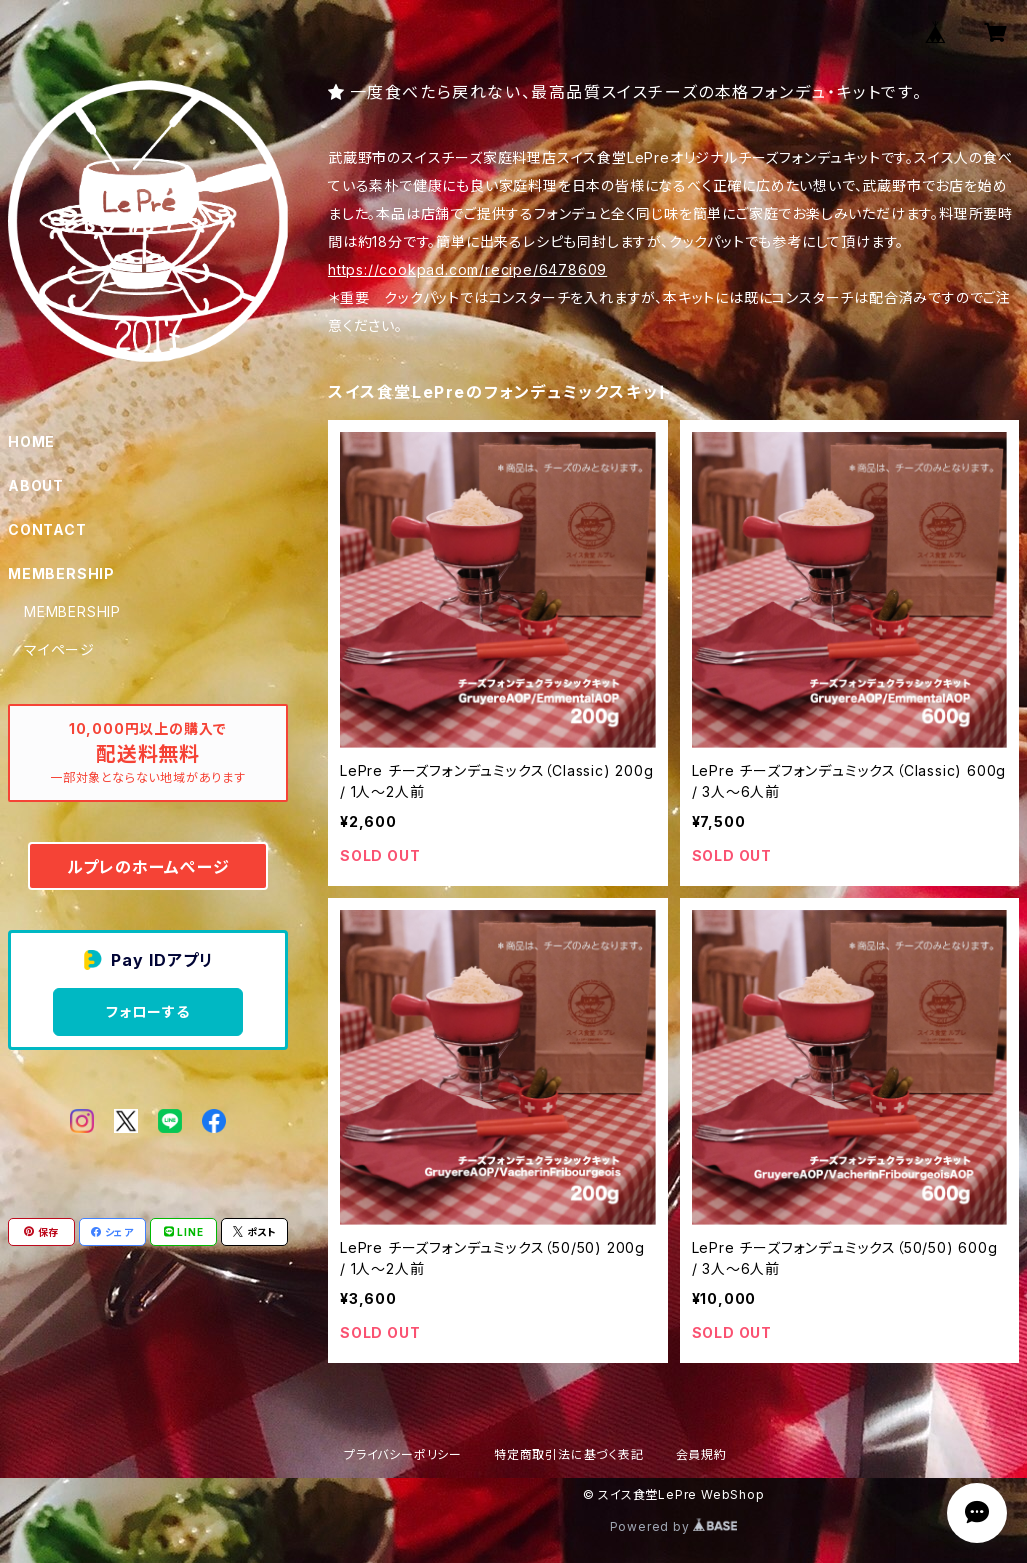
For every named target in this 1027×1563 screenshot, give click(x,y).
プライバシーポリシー (403, 1454)
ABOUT (36, 485)
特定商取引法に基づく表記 (569, 1454)
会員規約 (701, 1454)
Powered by (674, 1526)
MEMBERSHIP (72, 611)
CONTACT (47, 529)
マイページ (59, 649)
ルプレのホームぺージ (148, 867)
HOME (31, 441)
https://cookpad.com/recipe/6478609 (467, 269)
